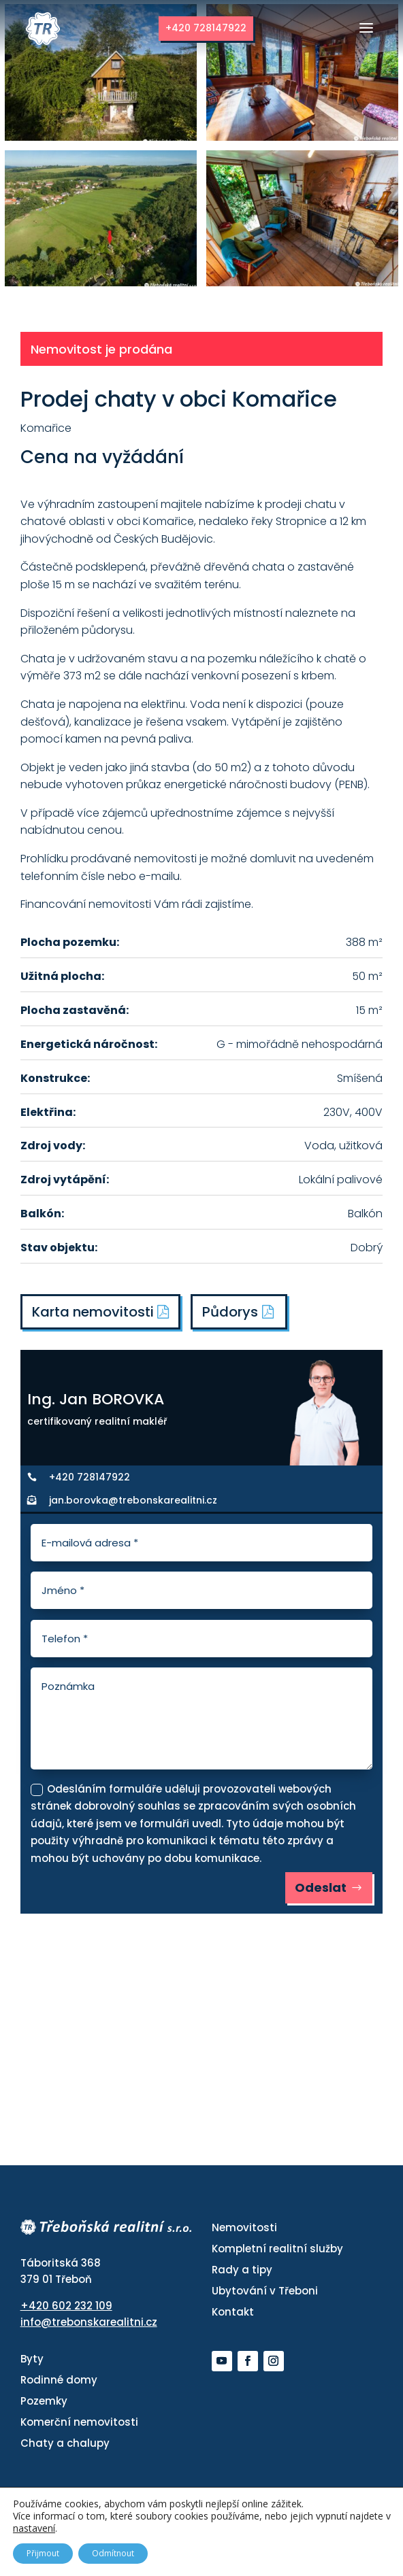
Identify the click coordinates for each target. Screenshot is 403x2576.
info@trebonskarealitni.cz (88, 2322)
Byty (32, 2359)
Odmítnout (113, 2553)
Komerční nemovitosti (79, 2422)
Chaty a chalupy (65, 2443)
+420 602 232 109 (66, 2306)
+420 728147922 (205, 28)
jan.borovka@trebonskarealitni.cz (133, 1500)
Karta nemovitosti (100, 1311)
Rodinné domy (58, 2380)
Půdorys (230, 1311)
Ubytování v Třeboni (265, 2291)
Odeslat (320, 1887)
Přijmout (43, 2553)
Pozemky (43, 2401)
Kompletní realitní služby (277, 2248)
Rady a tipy (242, 2270)
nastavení (34, 2528)
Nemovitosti (244, 2227)
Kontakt (233, 2312)
